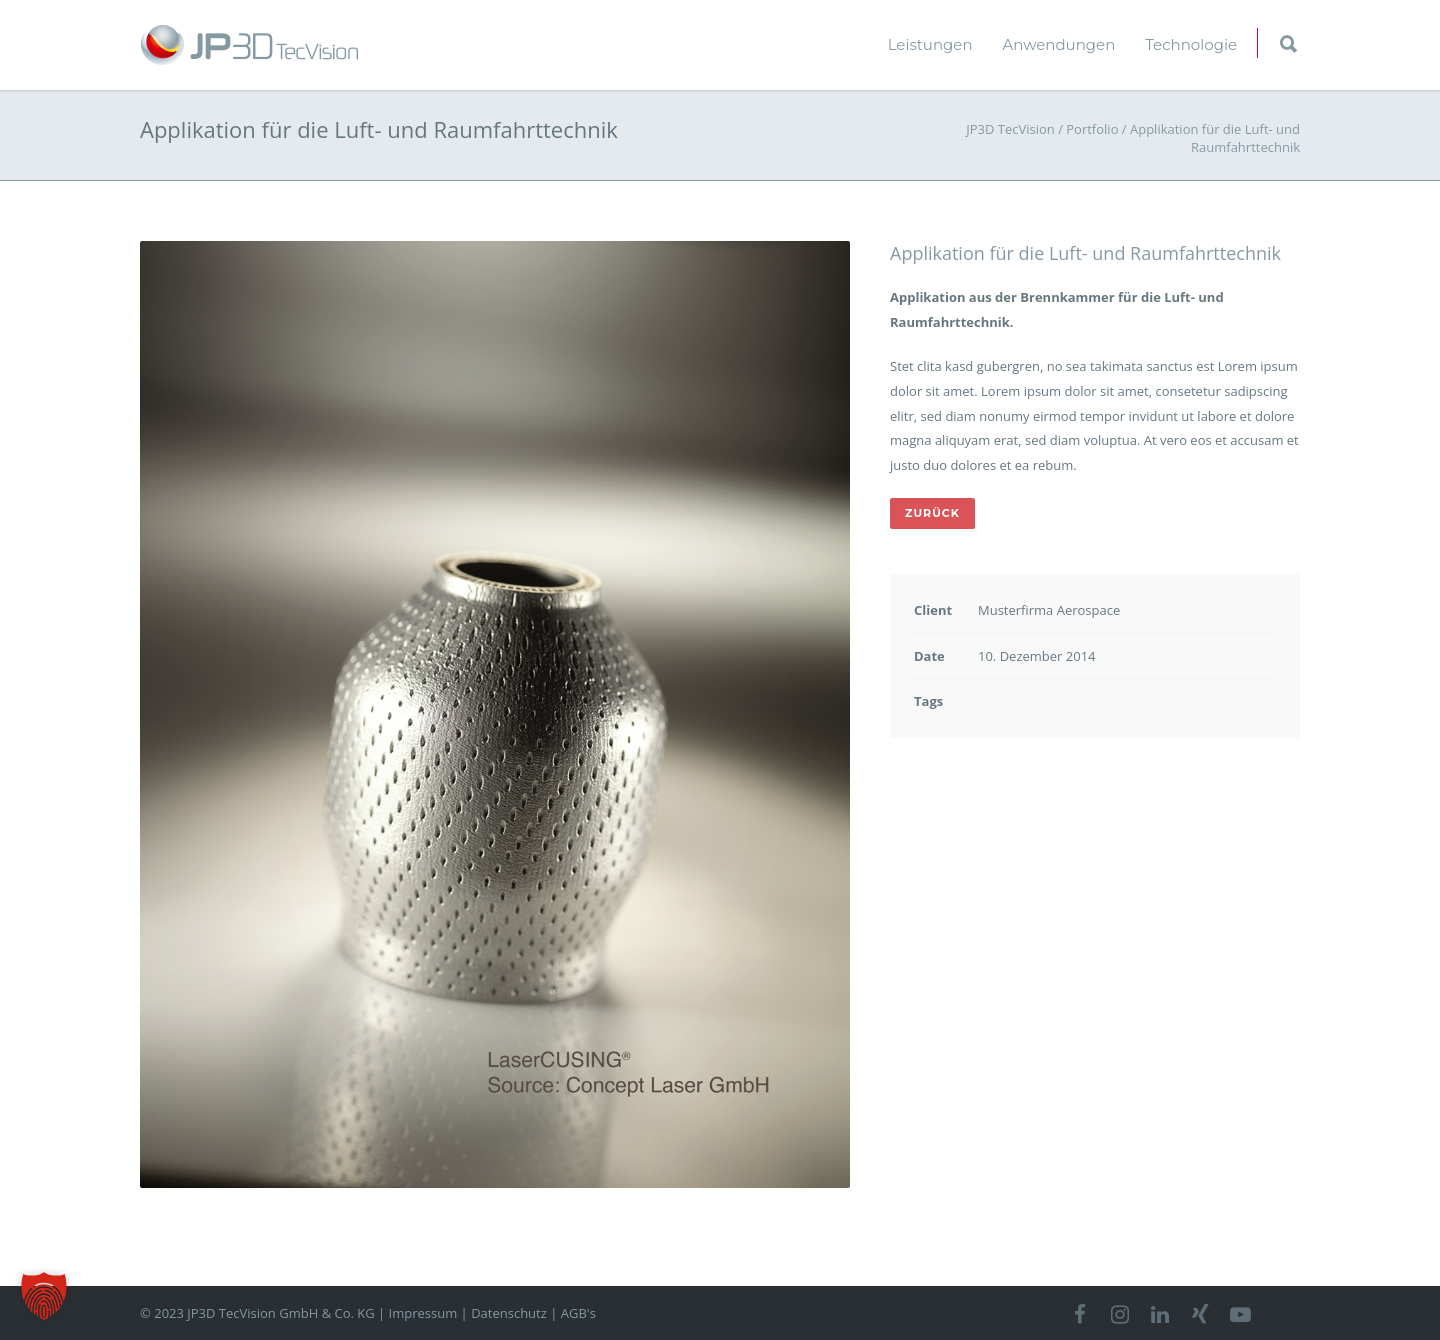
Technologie (1191, 44)
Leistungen (930, 44)
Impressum (423, 1313)
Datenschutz (509, 1313)
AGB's (578, 1313)
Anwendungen (1059, 44)
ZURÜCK (932, 513)
